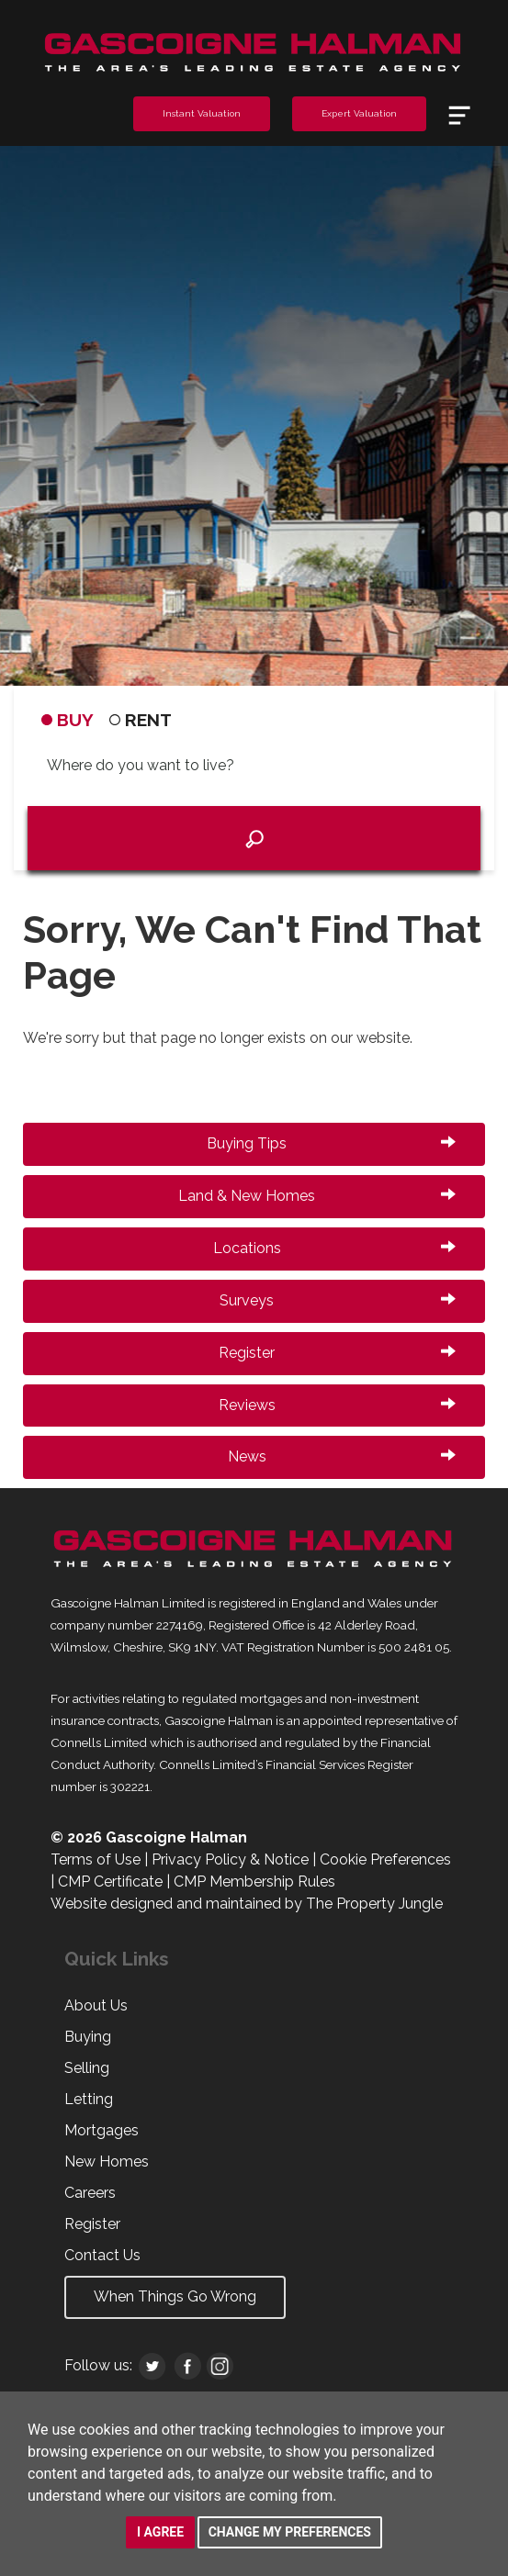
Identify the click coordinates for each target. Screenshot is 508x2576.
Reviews (338, 1405)
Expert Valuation (359, 113)
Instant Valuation (202, 113)
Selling (86, 2068)
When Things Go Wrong (175, 2296)
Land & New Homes (317, 1195)
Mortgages (101, 2130)
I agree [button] (160, 2532)
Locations (335, 1248)
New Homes (106, 2161)
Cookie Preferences (385, 1859)
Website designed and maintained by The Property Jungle (247, 1903)
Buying (87, 2036)
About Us (96, 2005)
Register (337, 1352)
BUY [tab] (67, 720)
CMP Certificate (110, 1881)
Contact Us (102, 2255)
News (342, 1456)
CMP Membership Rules (254, 1881)
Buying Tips (331, 1143)
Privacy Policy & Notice (230, 1859)
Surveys (338, 1300)
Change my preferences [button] (290, 2532)
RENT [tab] (140, 720)
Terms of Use (96, 1859)
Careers (90, 2192)
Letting (88, 2099)
